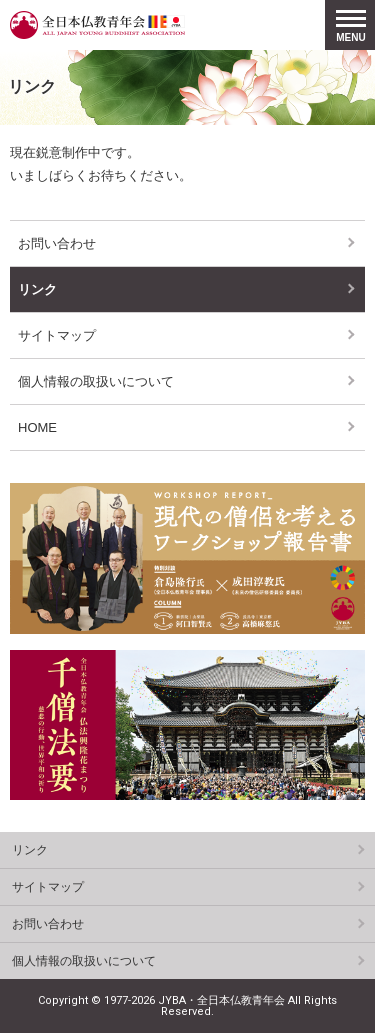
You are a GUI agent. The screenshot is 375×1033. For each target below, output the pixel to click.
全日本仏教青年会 (97, 25)
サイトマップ (57, 335)
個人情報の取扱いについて (96, 381)
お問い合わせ (57, 243)
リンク (37, 289)
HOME (37, 427)
